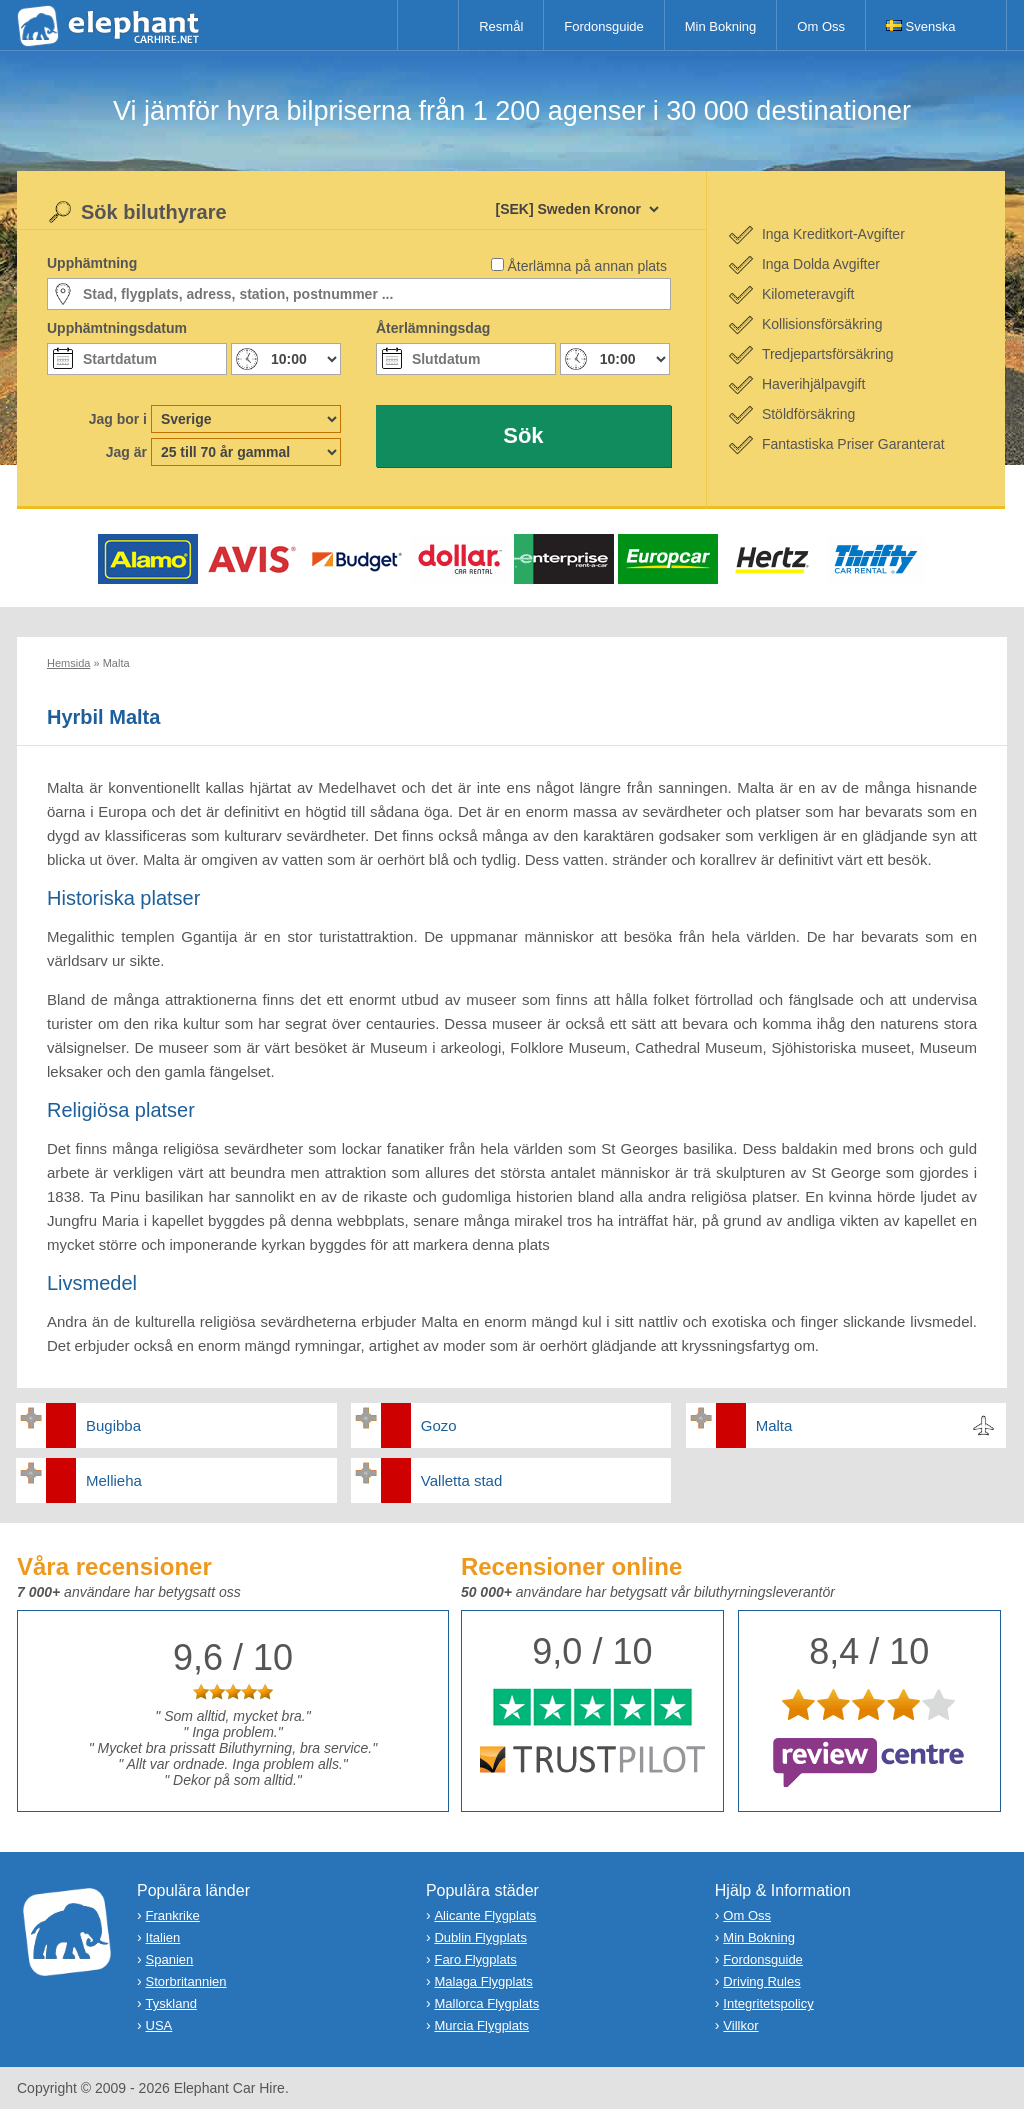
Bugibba (113, 1425)
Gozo (439, 1425)
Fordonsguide (604, 26)
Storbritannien (186, 1981)
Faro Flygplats (475, 1959)
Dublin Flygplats (480, 1937)
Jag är (126, 452)
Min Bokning (721, 26)
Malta (774, 1425)
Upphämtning (92, 263)
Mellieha (114, 1480)
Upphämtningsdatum (117, 328)
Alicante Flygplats (485, 1915)
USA (159, 2025)
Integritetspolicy (768, 2003)
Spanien (170, 1959)
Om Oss (821, 26)
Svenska (920, 26)
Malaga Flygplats (483, 1981)
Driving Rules (761, 1981)
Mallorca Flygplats (486, 2003)
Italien (163, 1937)
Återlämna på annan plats (587, 266)
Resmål (501, 26)
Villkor (740, 2025)
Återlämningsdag (433, 328)
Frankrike (173, 1915)
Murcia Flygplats (481, 2025)
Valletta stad (461, 1480)
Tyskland (171, 2003)
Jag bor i (118, 419)
